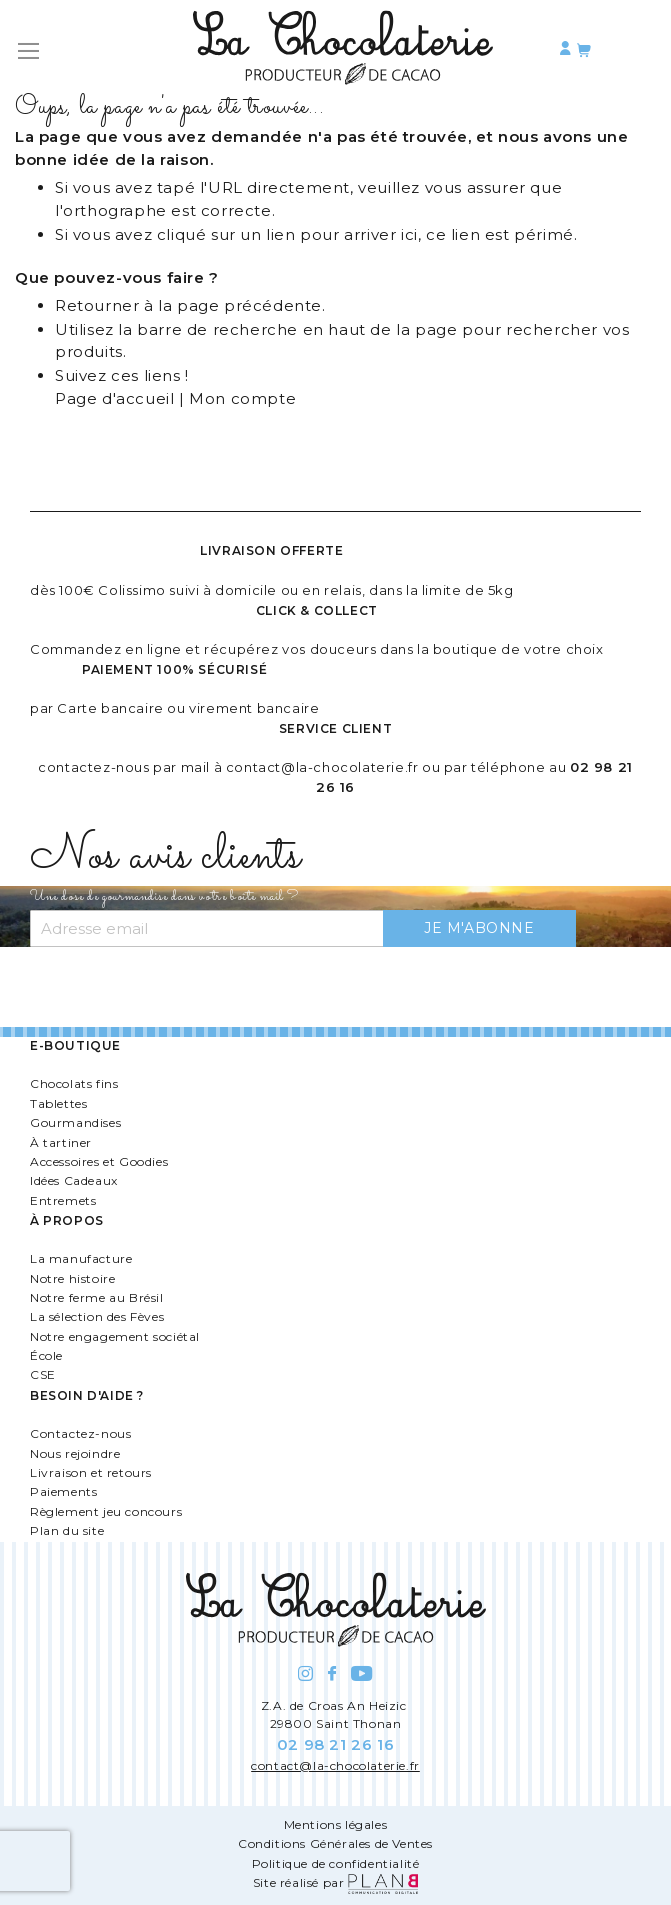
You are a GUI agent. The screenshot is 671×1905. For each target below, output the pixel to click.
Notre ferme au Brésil (97, 1297)
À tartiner (61, 1142)
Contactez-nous (80, 1433)
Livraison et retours (91, 1472)
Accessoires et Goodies (99, 1161)
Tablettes (58, 1103)
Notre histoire (72, 1278)
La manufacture (81, 1258)
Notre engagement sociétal (115, 1336)
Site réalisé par (335, 1882)
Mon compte (242, 398)
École (46, 1355)
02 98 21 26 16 (335, 1744)
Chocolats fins (74, 1083)
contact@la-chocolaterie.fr (322, 767)
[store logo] (343, 51)
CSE (43, 1374)
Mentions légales (336, 1824)
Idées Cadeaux (74, 1180)
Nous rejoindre (75, 1453)
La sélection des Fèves (97, 1316)
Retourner (97, 305)
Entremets (63, 1200)
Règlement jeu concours (106, 1511)
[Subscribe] (479, 928)
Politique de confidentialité (336, 1863)
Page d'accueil (114, 398)
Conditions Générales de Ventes (335, 1843)
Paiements (63, 1491)
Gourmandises (75, 1122)
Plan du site (67, 1530)
